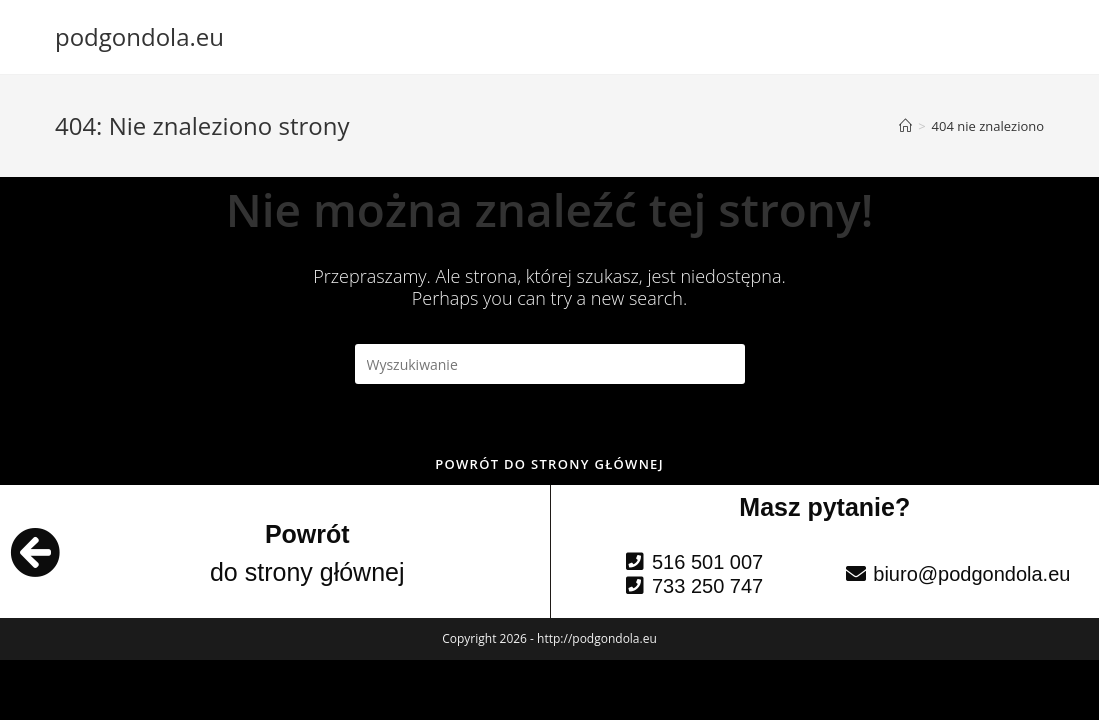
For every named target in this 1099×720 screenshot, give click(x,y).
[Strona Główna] (905, 126)
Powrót (307, 534)
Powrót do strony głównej (549, 464)
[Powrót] (35, 552)
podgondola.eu (139, 36)
